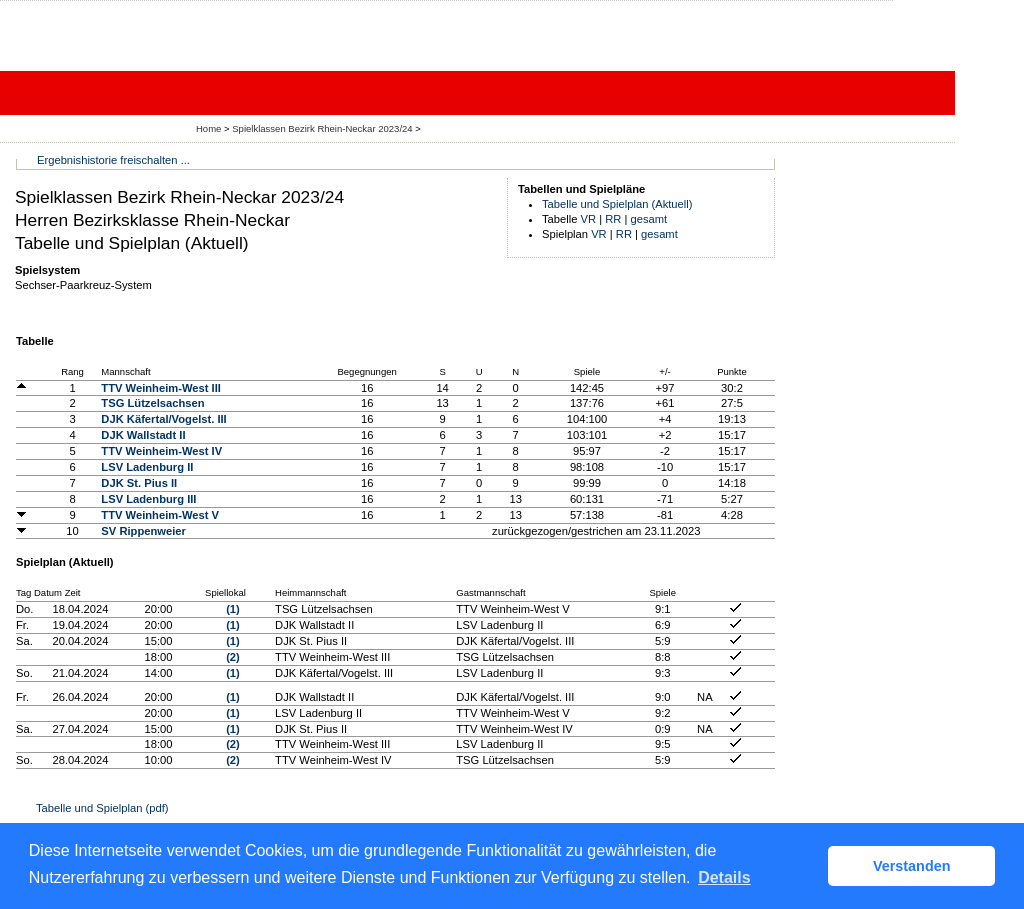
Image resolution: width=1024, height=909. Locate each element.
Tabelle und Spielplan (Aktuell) (617, 204)
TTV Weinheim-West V (160, 515)
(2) (233, 657)
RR (613, 219)
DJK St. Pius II (139, 483)
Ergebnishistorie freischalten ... (113, 160)
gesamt (649, 219)
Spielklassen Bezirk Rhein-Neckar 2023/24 (323, 128)
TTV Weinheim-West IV (161, 451)
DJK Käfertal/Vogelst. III (163, 419)
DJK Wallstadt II (143, 435)
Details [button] (724, 877)
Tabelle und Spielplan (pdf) (102, 808)
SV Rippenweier (143, 531)
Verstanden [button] (912, 866)
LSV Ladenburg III (148, 499)
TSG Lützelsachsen (152, 403)
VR (589, 219)
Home (208, 128)
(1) (233, 609)
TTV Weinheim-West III (161, 388)
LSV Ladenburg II (147, 467)
